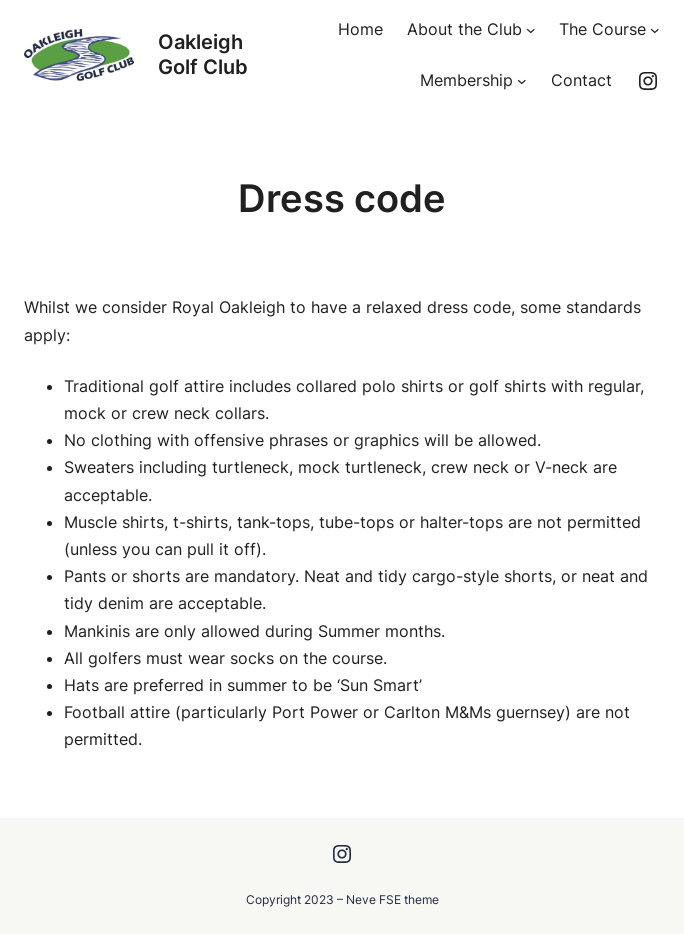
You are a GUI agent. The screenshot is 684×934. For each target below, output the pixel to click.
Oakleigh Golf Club (203, 54)
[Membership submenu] (522, 81)
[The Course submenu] (655, 30)
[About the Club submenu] (531, 30)
